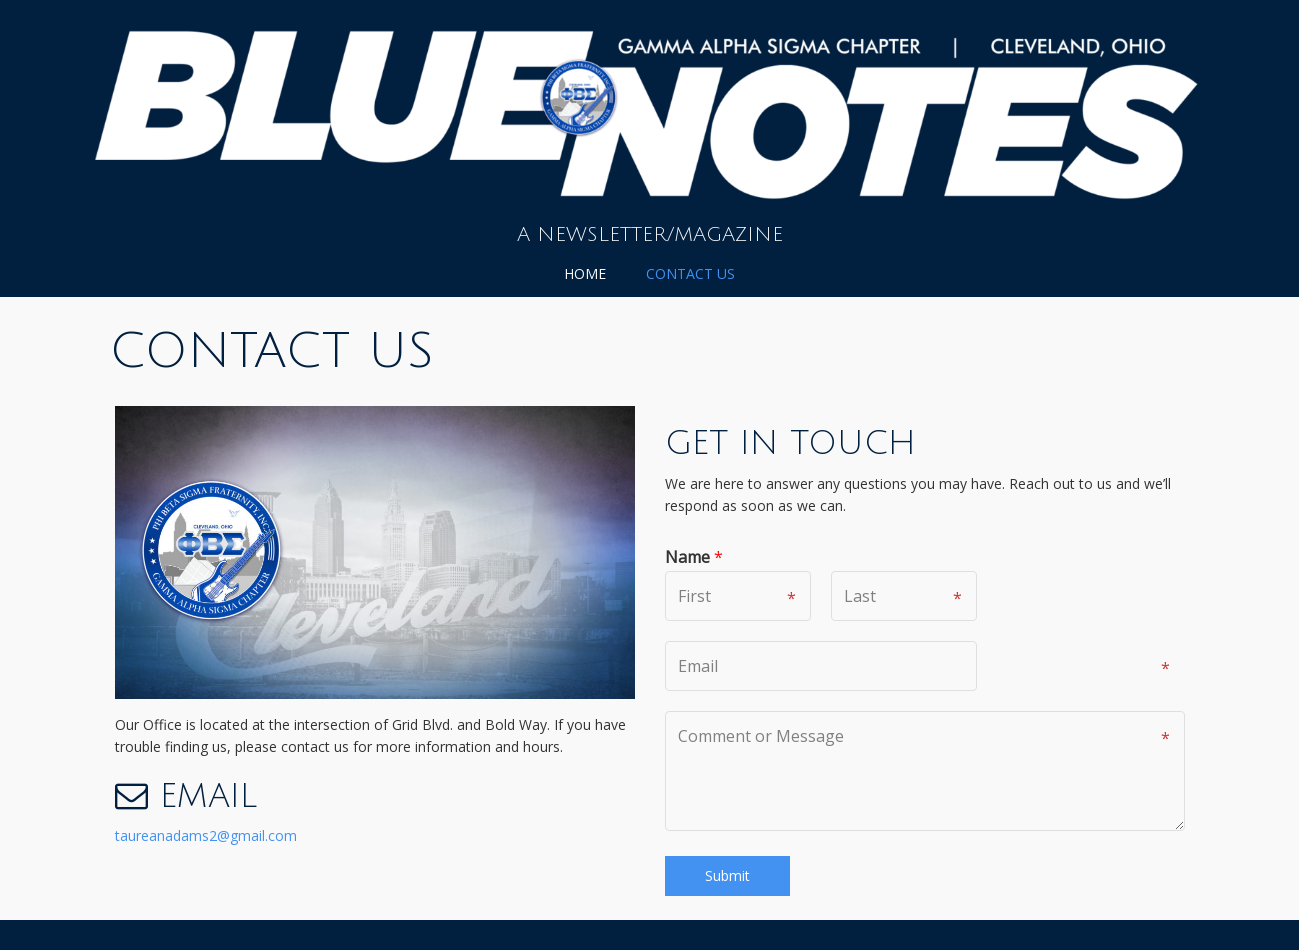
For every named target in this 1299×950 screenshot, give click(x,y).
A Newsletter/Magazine (650, 235)
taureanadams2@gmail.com (206, 835)
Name (694, 557)
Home (585, 273)
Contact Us (690, 273)
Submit (727, 875)
